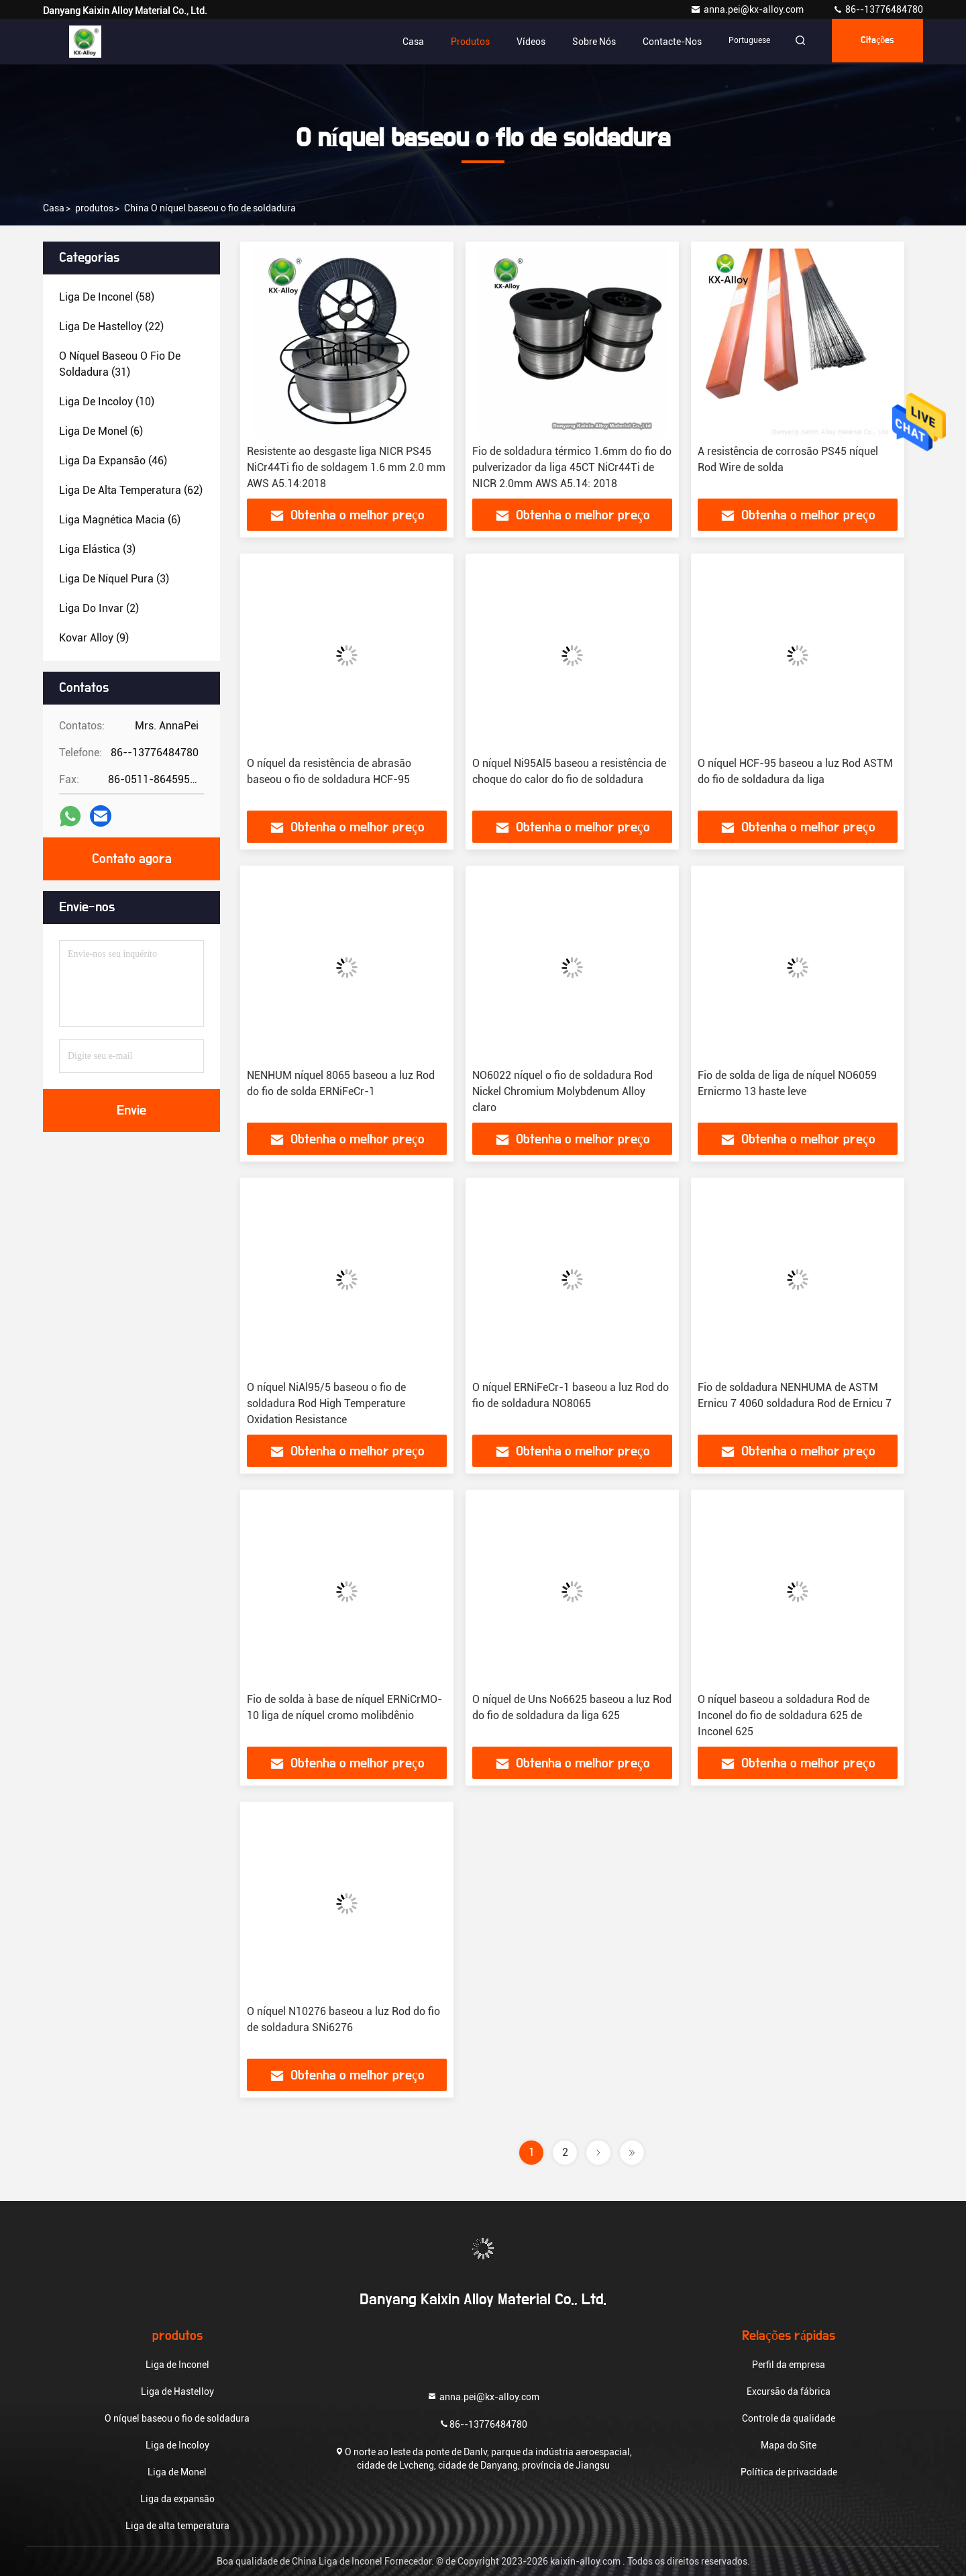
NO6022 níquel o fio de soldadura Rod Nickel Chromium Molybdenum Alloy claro (562, 1091)
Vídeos (518, 41)
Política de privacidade (789, 2472)
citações (874, 41)
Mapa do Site (788, 2445)
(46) (113, 460)
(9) (94, 637)
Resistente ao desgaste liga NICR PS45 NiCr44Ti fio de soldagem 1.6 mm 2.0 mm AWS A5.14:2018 (346, 467)
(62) (131, 490)
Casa (401, 41)
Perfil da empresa (788, 2364)
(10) (106, 401)
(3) (97, 549)
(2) (99, 608)
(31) (119, 364)
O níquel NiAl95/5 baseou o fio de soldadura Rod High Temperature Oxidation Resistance (326, 1403)
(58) (106, 297)
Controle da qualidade (788, 2418)
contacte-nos (660, 41)
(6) (101, 431)
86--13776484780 (878, 9)
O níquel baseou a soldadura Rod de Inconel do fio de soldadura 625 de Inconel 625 (783, 1715)
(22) (111, 326)
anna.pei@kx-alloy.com (748, 9)
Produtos (458, 41)
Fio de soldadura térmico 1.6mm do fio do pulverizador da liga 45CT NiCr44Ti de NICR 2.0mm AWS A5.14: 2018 (572, 467)
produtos (94, 208)
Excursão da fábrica (788, 2391)
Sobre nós (582, 41)
